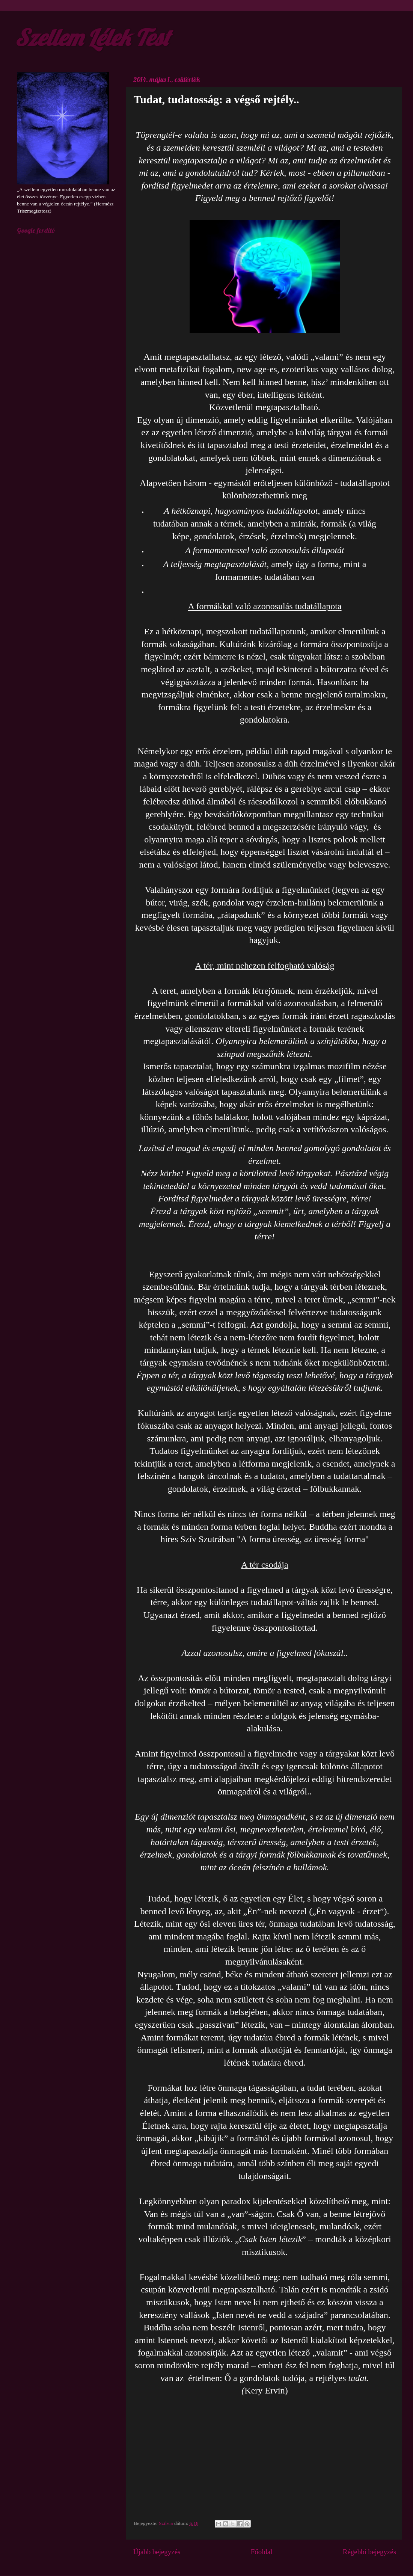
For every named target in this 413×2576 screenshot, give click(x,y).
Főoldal (262, 2552)
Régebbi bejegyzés (369, 2552)
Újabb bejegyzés (156, 2552)
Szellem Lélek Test (92, 37)
